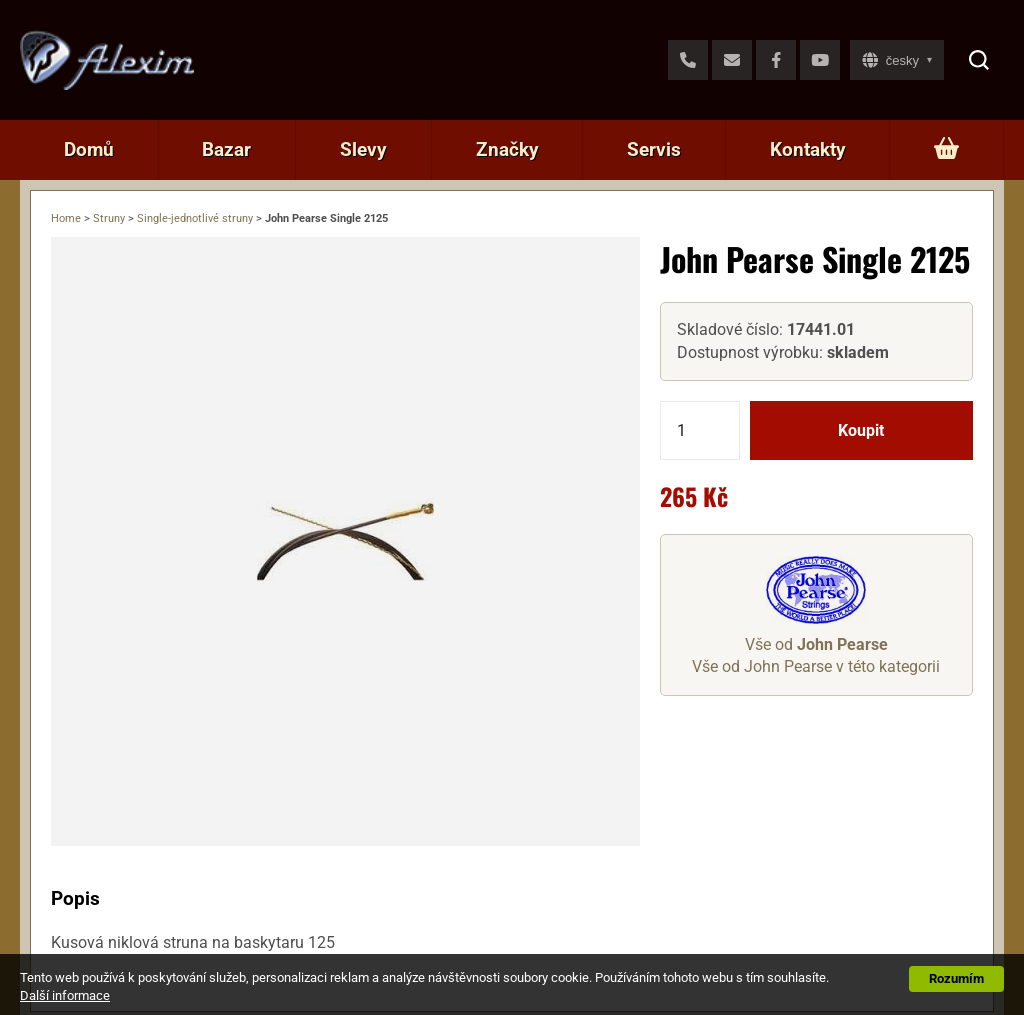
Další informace (65, 995)
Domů (89, 149)
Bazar (226, 149)
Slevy (363, 149)
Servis (654, 149)
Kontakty (808, 149)
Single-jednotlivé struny (195, 218)
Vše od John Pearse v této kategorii (816, 666)
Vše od (816, 644)
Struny (109, 218)
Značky (507, 149)
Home (66, 218)
